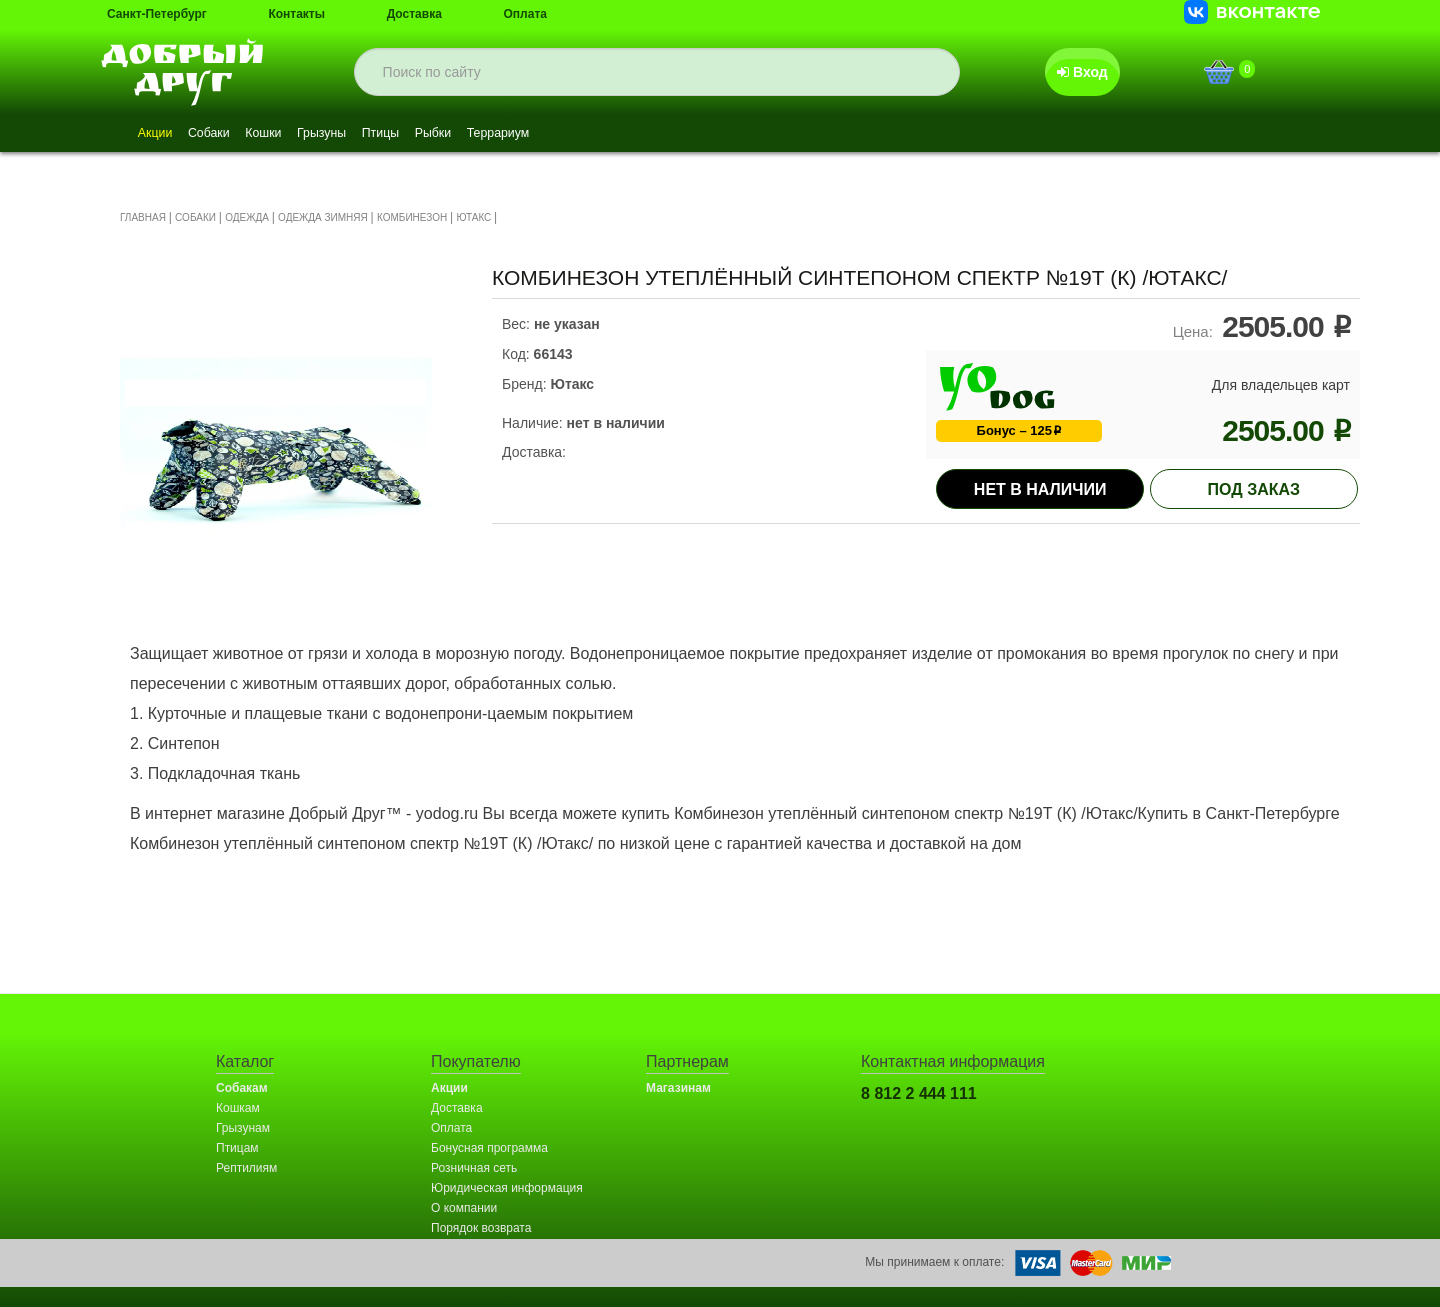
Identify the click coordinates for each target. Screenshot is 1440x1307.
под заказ (1254, 489)
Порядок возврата (481, 1228)
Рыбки (508, 134)
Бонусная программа (489, 1148)
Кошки (296, 134)
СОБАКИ (195, 217)
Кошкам (238, 1108)
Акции (161, 134)
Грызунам (243, 1128)
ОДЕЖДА (247, 217)
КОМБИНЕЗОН (412, 217)
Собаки (228, 134)
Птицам (237, 1148)
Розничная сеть (474, 1168)
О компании (464, 1208)
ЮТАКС (473, 217)
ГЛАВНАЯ (143, 217)
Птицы (442, 134)
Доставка (414, 14)
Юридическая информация (507, 1188)
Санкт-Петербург (157, 14)
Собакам (242, 1088)
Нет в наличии (1040, 489)
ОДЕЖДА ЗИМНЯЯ (323, 217)
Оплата (525, 14)
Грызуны (370, 134)
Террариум (588, 134)
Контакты (296, 14)
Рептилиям (246, 1168)
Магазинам (678, 1088)
